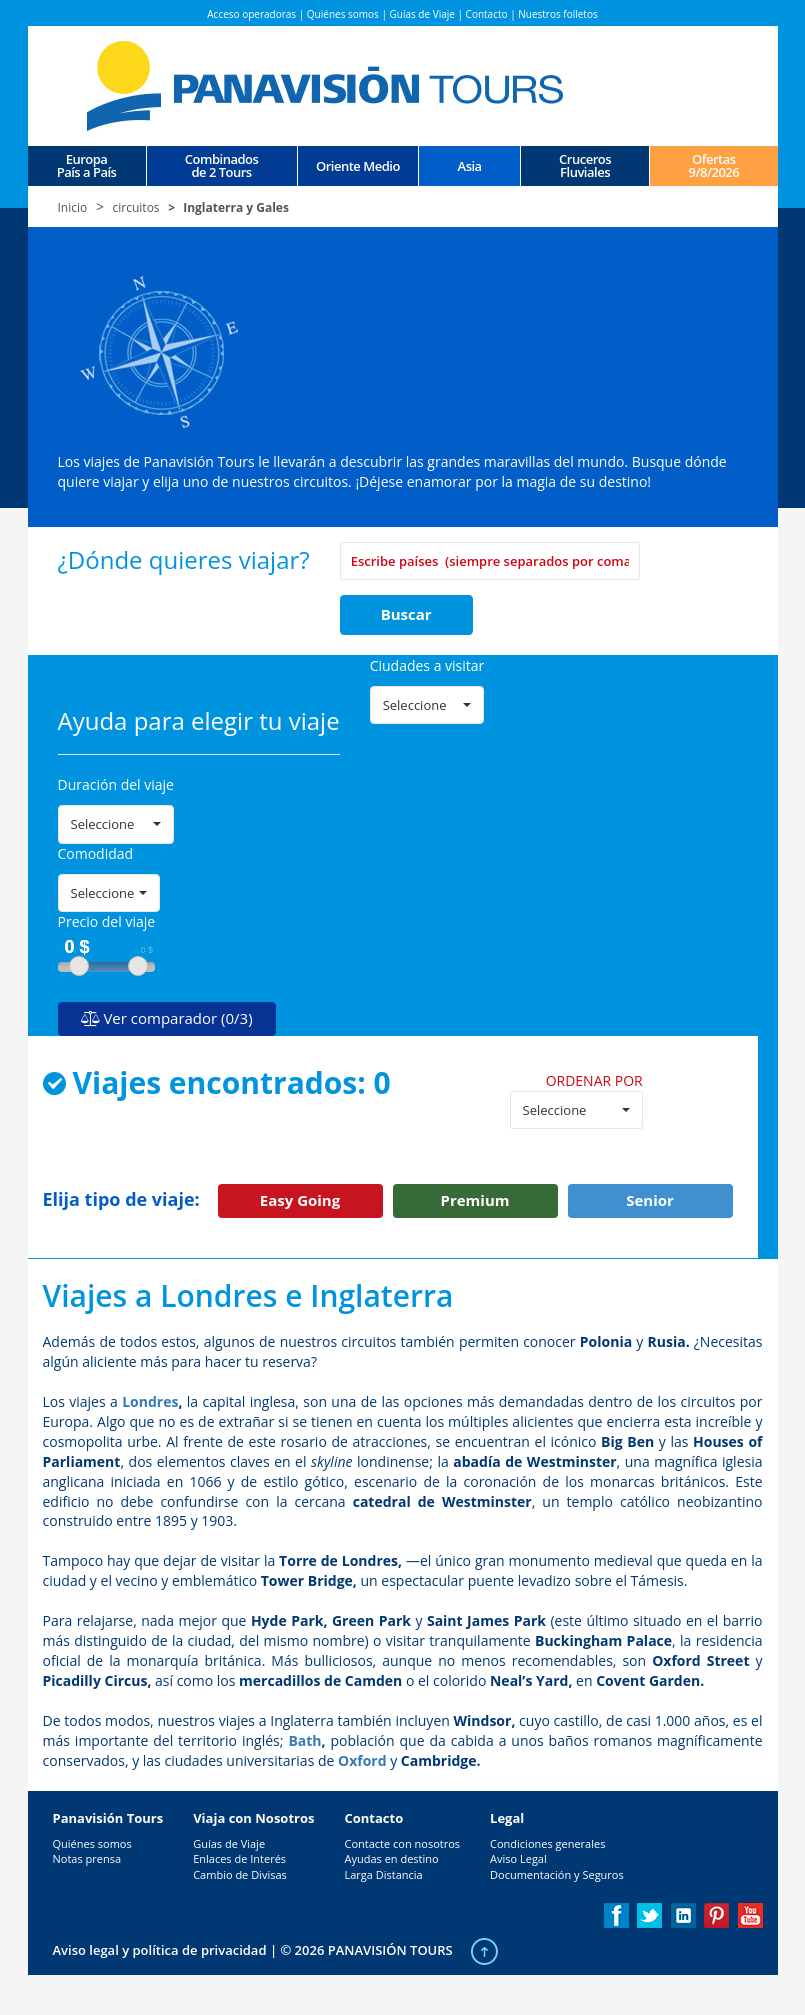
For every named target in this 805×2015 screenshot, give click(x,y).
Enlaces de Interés (239, 1858)
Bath (304, 1740)
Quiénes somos (343, 14)
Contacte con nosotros (402, 1843)
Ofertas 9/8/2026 (713, 166)
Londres (150, 1401)
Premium (475, 1200)
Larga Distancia (383, 1874)
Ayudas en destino (391, 1858)
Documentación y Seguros (557, 1874)
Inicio (73, 207)
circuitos (136, 207)
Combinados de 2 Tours (221, 166)
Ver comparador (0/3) (167, 1018)
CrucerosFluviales (585, 166)
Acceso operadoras (251, 14)
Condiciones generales (547, 1843)
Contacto (487, 14)
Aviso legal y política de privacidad (160, 1950)
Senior (650, 1200)
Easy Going (300, 1200)
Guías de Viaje (422, 14)
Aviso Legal (518, 1858)
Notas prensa (87, 1858)
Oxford (362, 1760)
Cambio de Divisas (240, 1874)
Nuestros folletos (557, 14)
